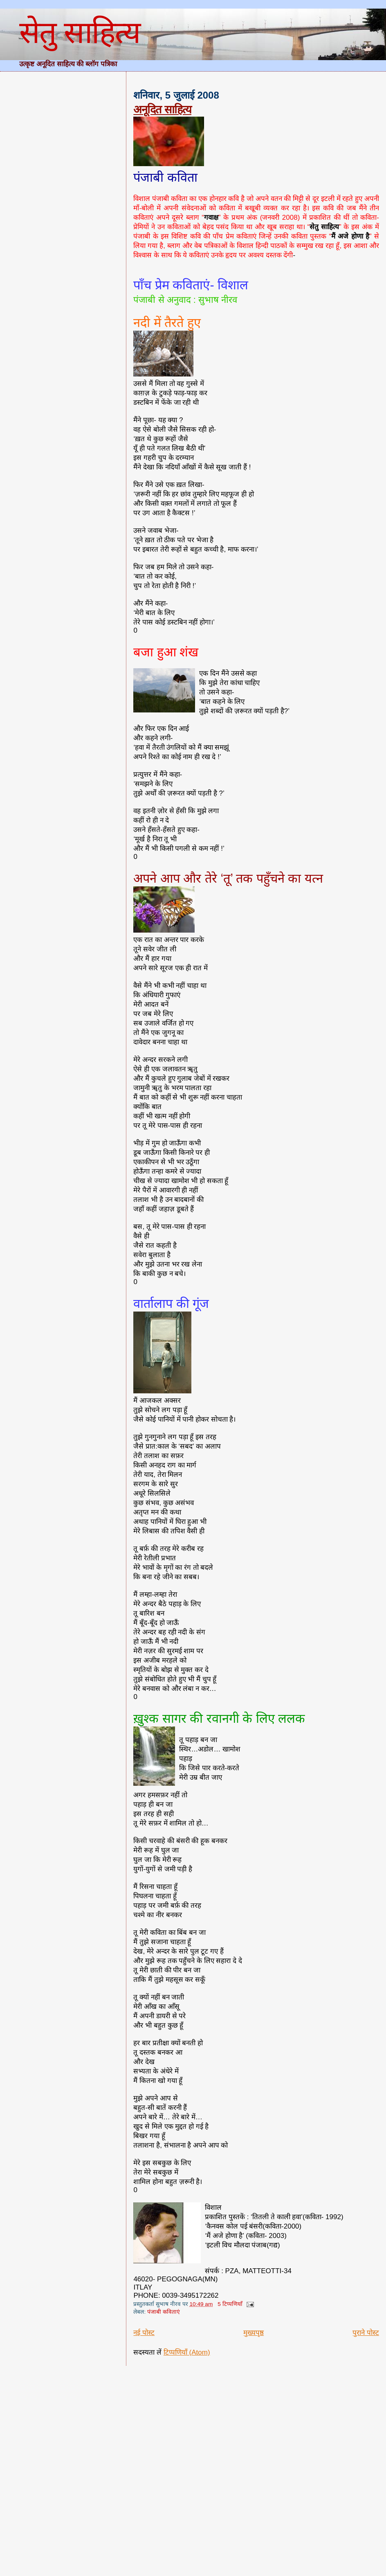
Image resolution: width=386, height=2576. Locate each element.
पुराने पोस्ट (365, 2333)
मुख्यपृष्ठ (253, 2333)
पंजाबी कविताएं (163, 2312)
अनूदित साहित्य (162, 109)
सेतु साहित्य (79, 32)
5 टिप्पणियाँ (230, 2304)
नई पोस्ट (144, 2333)
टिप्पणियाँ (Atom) (187, 2352)
